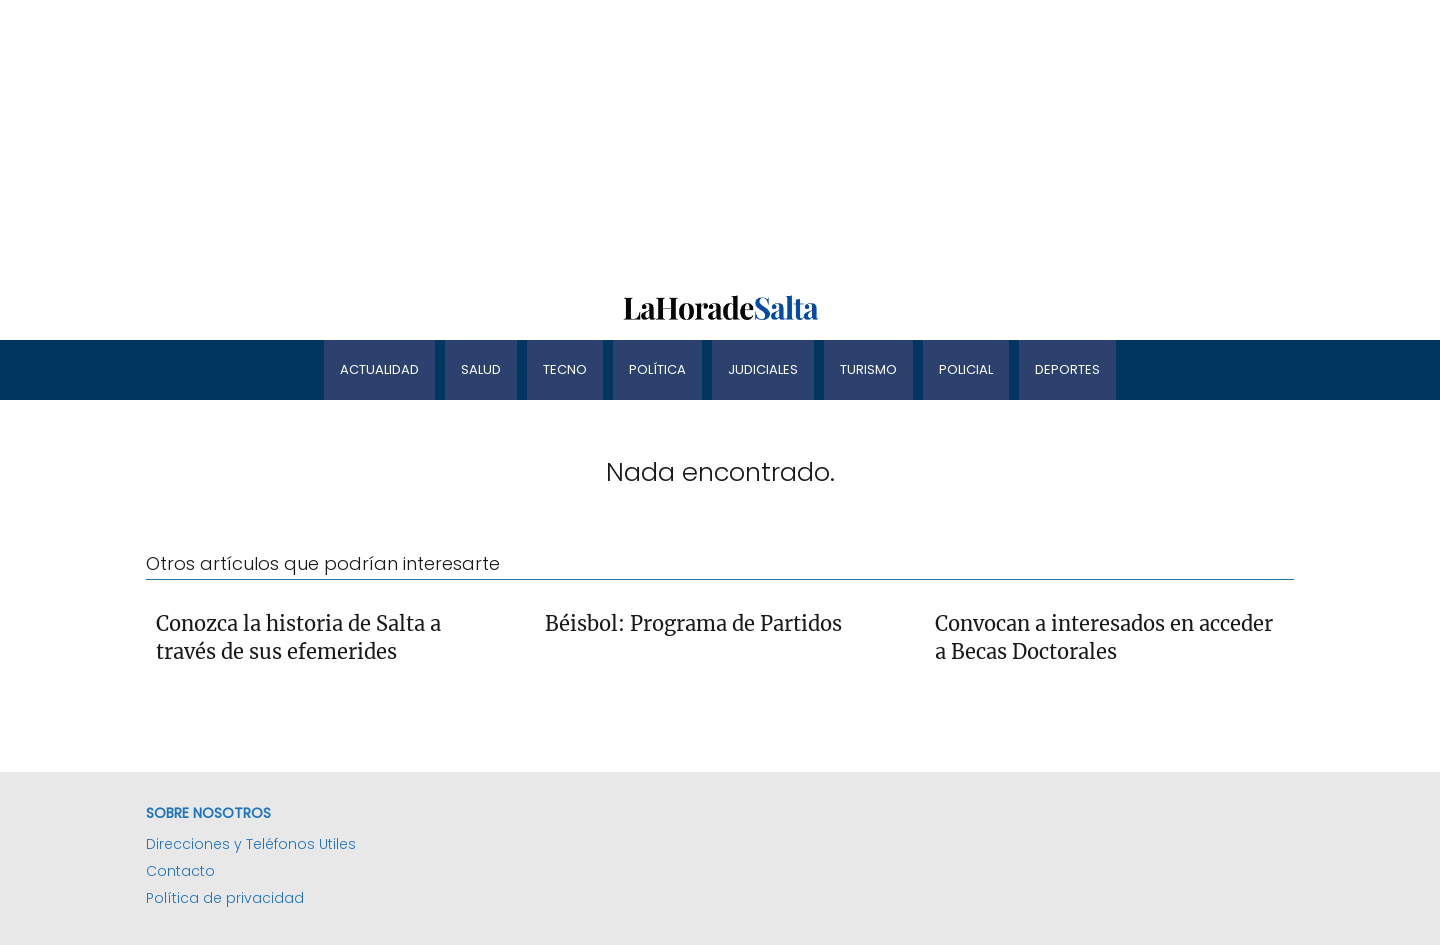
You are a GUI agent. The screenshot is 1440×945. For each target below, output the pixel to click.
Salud (481, 369)
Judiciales (763, 369)
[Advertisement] (600, 140)
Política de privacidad (225, 898)
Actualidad (379, 369)
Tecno (565, 369)
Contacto (180, 871)
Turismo (868, 369)
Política (657, 369)
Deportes (1067, 369)
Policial (966, 369)
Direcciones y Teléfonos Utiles (251, 844)
